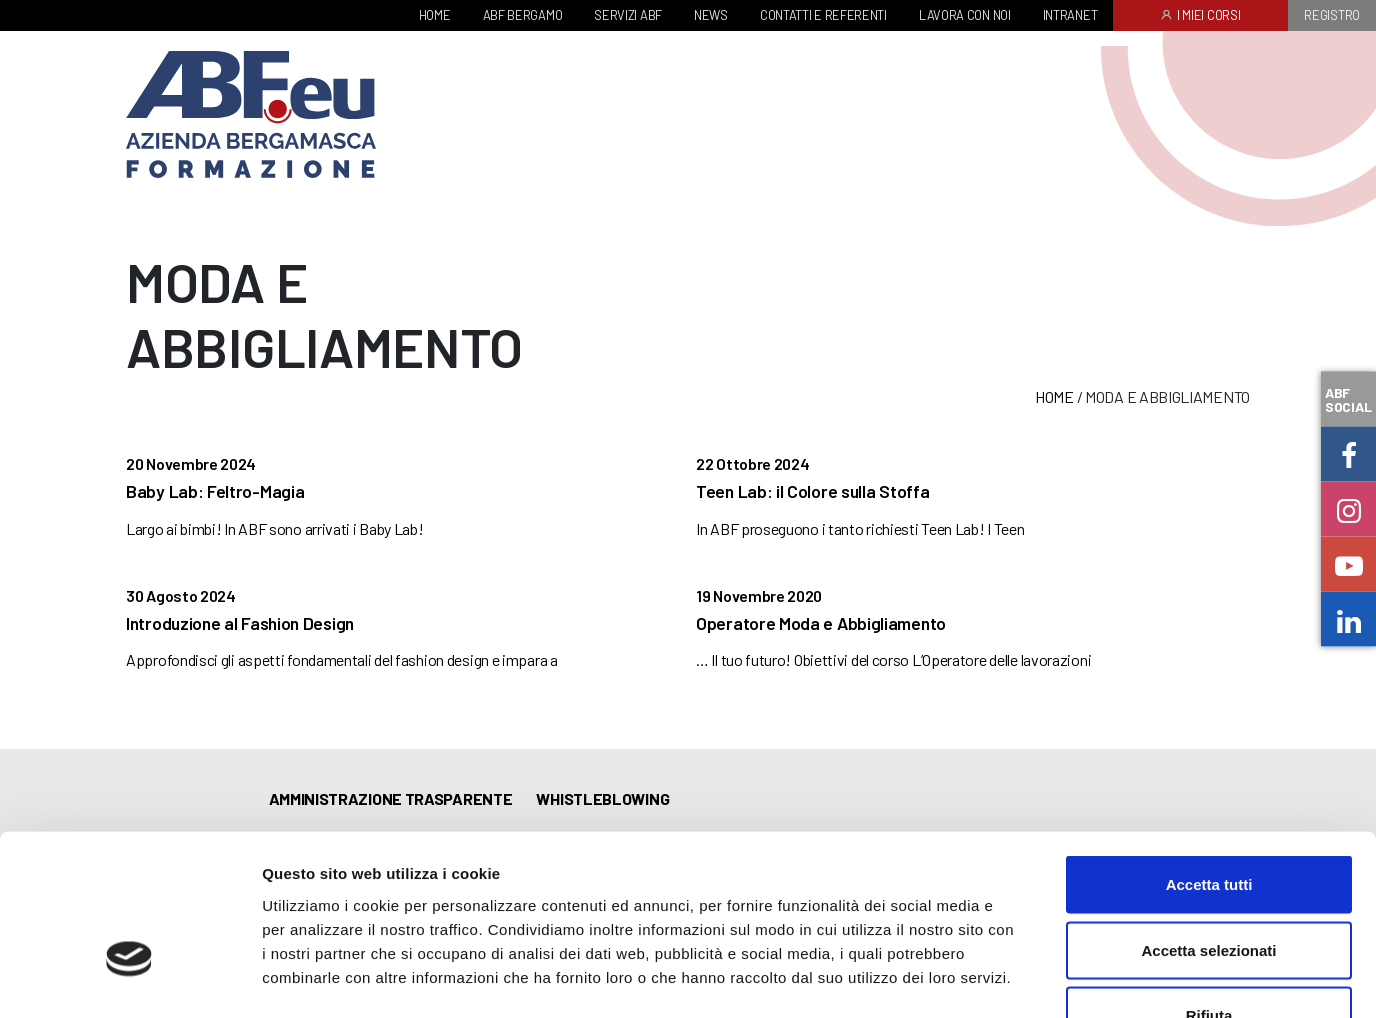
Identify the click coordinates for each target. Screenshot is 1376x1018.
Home (1054, 396)
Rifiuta (1209, 886)
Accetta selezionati (1208, 821)
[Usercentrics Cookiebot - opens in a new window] (129, 979)
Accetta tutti (1209, 755)
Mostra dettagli (1052, 978)
